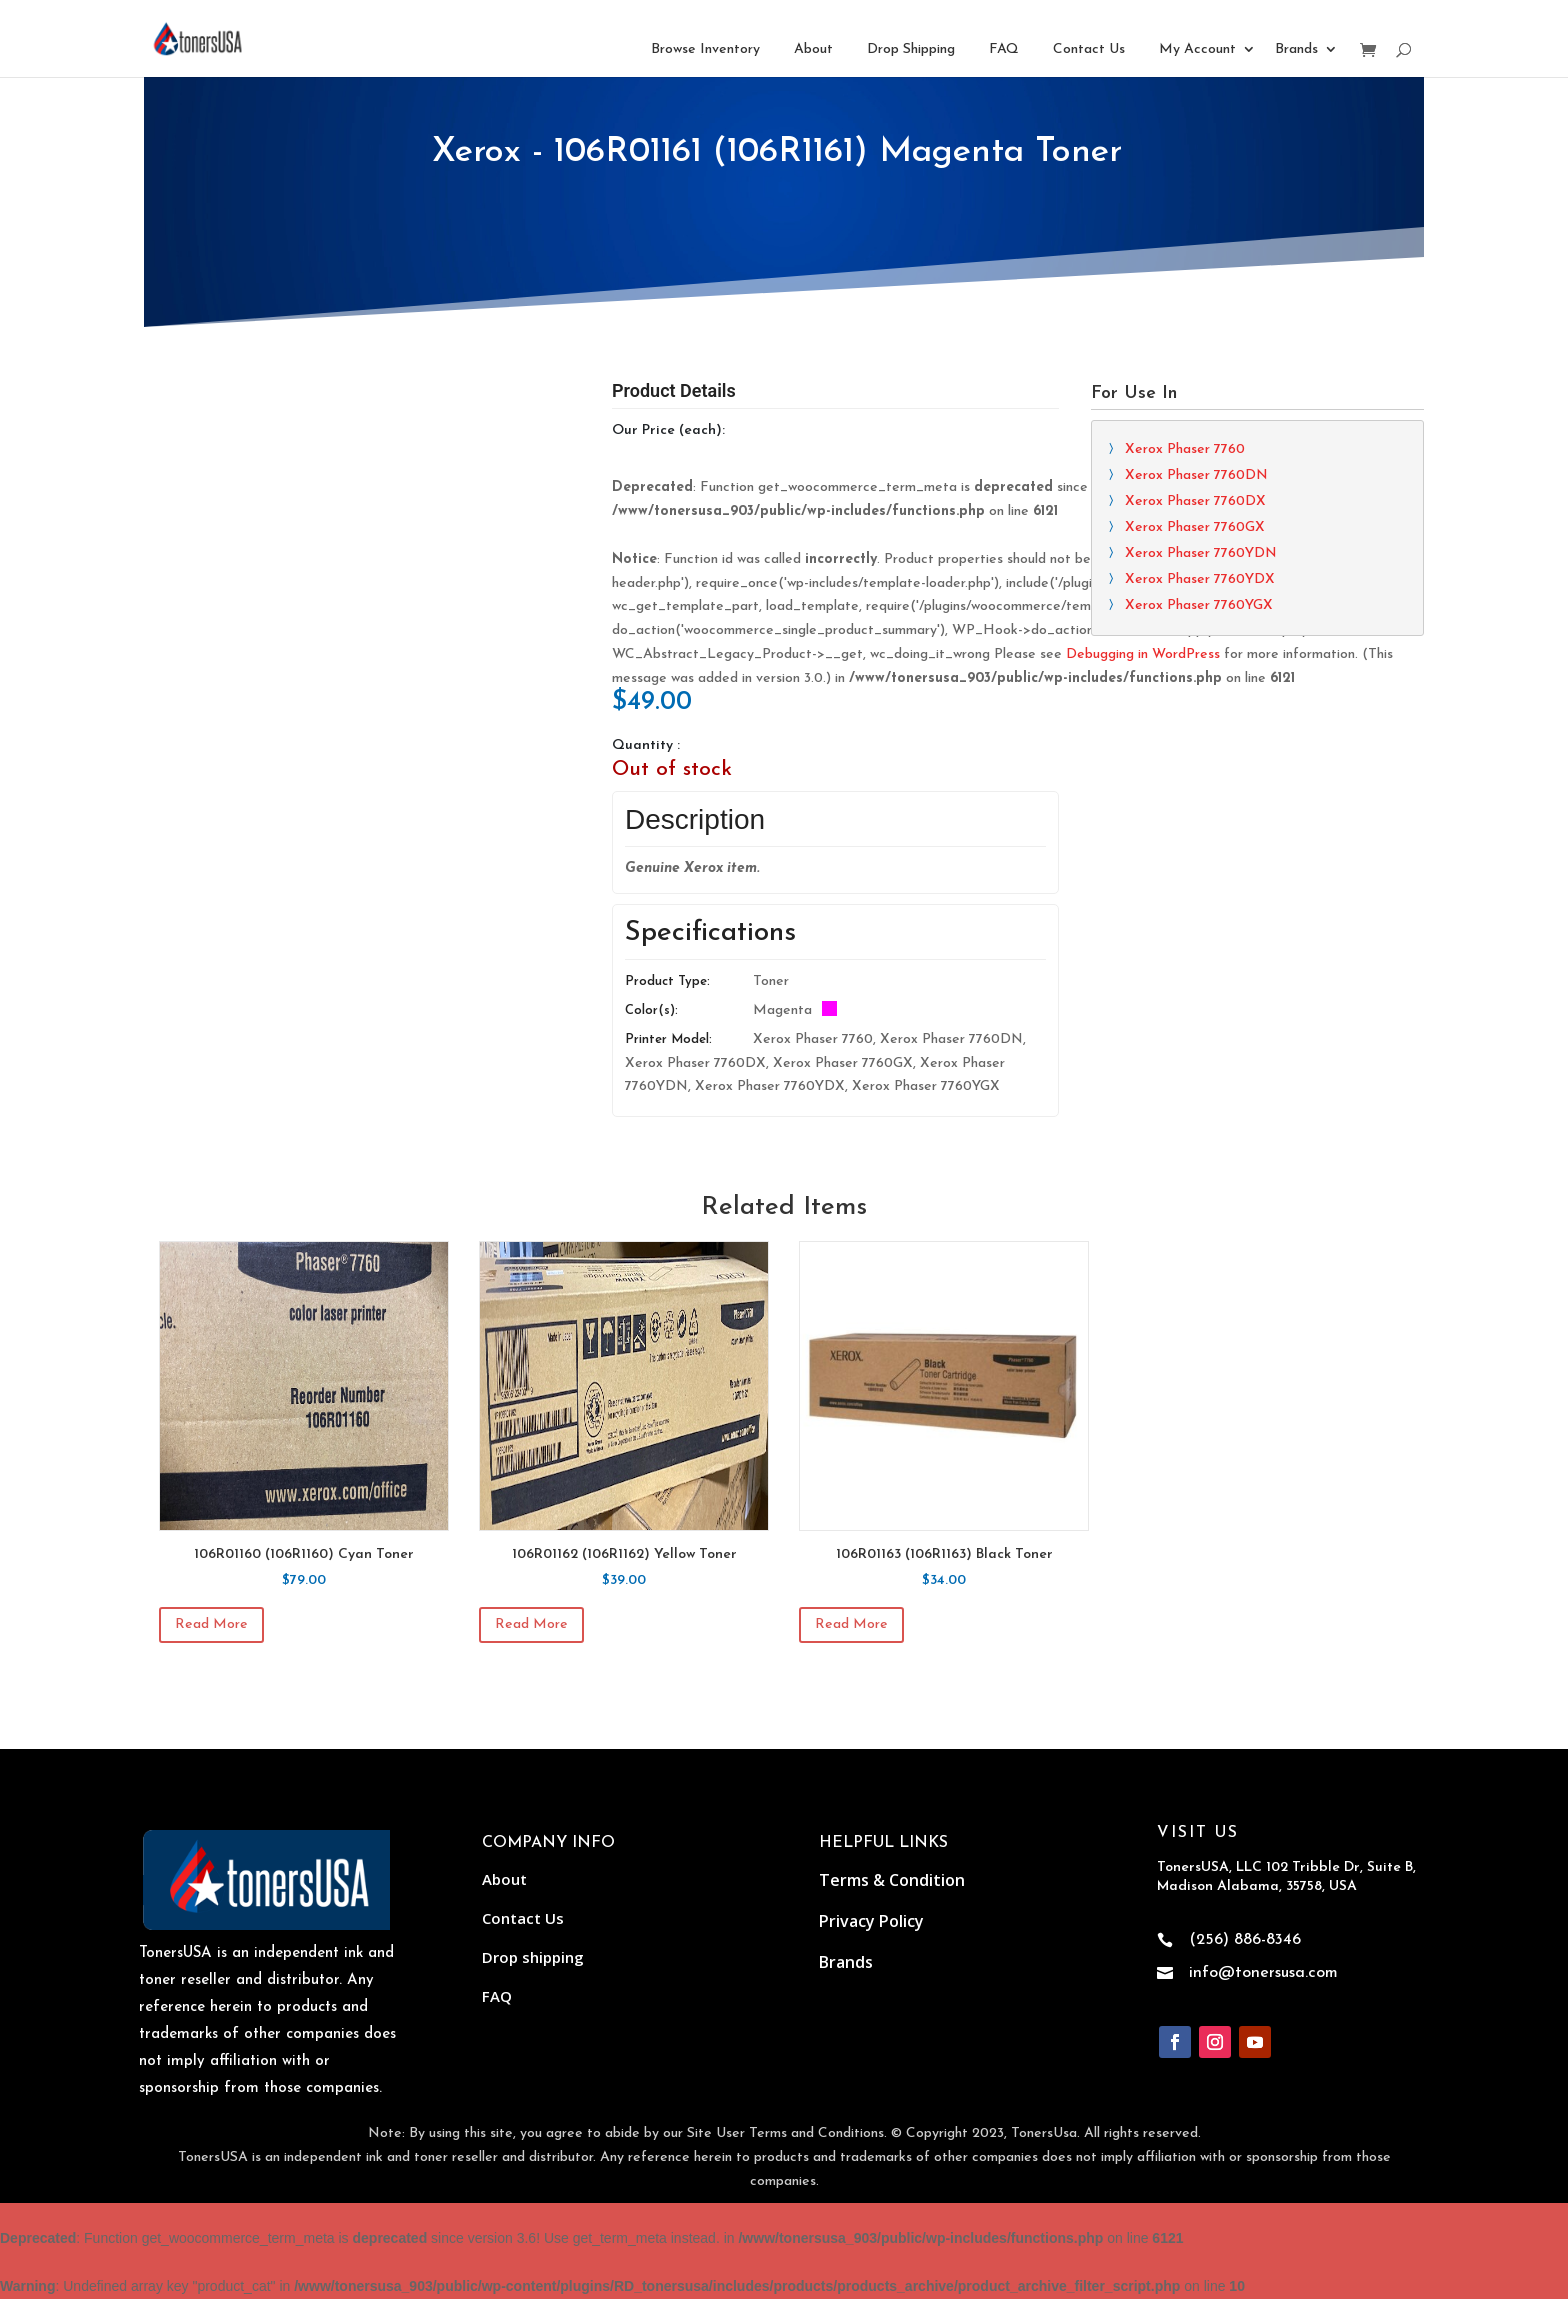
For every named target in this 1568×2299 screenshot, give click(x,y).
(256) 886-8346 (1245, 1940)
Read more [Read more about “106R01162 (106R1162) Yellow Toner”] (531, 1624)
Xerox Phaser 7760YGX (1199, 605)
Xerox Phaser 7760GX (1195, 527)
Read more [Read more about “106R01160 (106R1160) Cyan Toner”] (211, 1624)
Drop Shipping (911, 49)
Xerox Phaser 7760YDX (1200, 579)
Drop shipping (533, 1957)
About (813, 49)
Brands (1296, 49)
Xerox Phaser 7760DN (1196, 475)
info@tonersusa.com (1263, 1973)
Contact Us (1089, 49)
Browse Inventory (705, 49)
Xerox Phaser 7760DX (1195, 501)
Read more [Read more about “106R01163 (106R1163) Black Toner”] (851, 1624)
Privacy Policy (871, 1921)
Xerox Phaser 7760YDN (1201, 553)
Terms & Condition (892, 1880)
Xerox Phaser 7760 (1185, 449)
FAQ (1004, 49)
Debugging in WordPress (1143, 654)
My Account (1197, 49)
